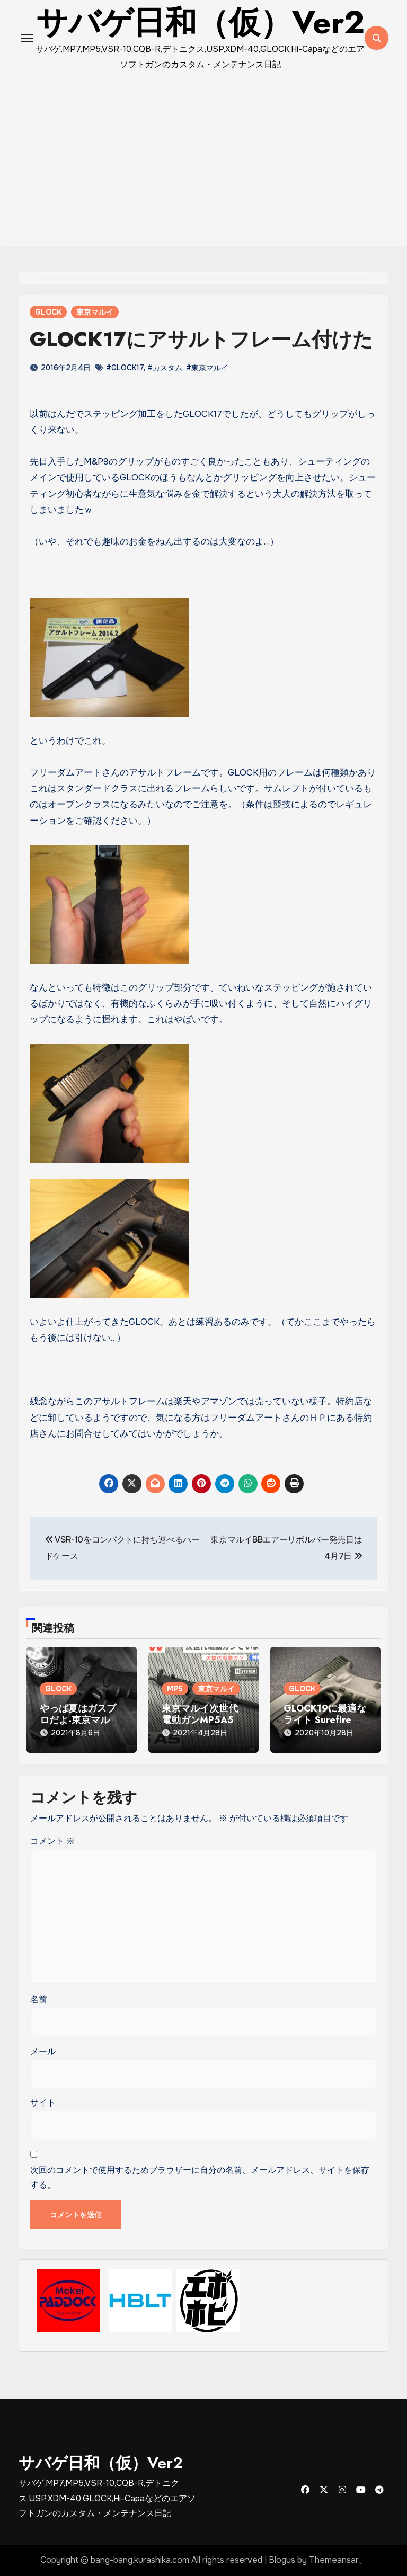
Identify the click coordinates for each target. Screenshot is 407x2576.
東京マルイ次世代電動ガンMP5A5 (200, 1714)
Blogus (282, 2559)
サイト (43, 2102)
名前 (38, 1998)
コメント (52, 1841)
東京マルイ (94, 312)
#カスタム (164, 367)
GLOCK (48, 312)
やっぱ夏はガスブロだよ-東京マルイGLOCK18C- (79, 1719)
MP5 (175, 1688)
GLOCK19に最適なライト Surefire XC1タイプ (325, 1719)
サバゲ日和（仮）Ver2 (101, 2463)
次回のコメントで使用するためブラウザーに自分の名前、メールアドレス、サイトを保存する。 (199, 2177)
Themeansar (334, 2559)
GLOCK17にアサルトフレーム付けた (201, 339)
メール (43, 2050)
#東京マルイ (207, 367)
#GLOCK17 (125, 367)
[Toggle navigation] (27, 38)
